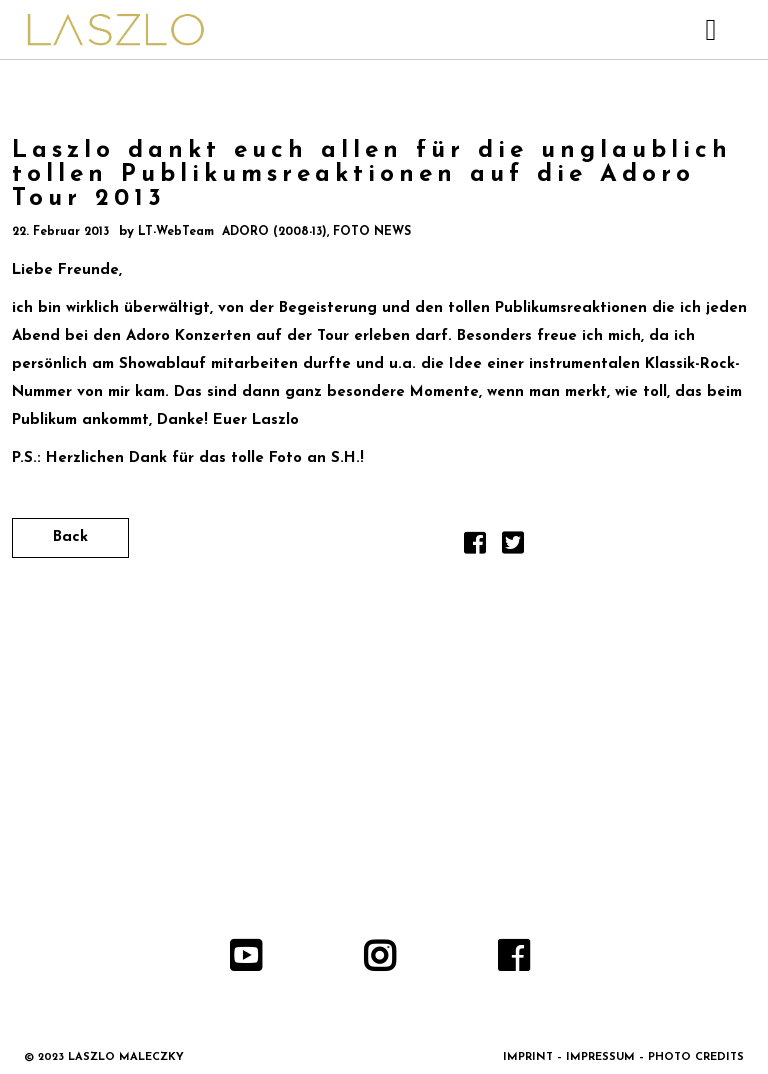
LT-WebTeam (176, 232)
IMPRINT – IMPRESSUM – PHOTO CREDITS (623, 1057)
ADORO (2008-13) (274, 232)
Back (70, 537)
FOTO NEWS (372, 232)
